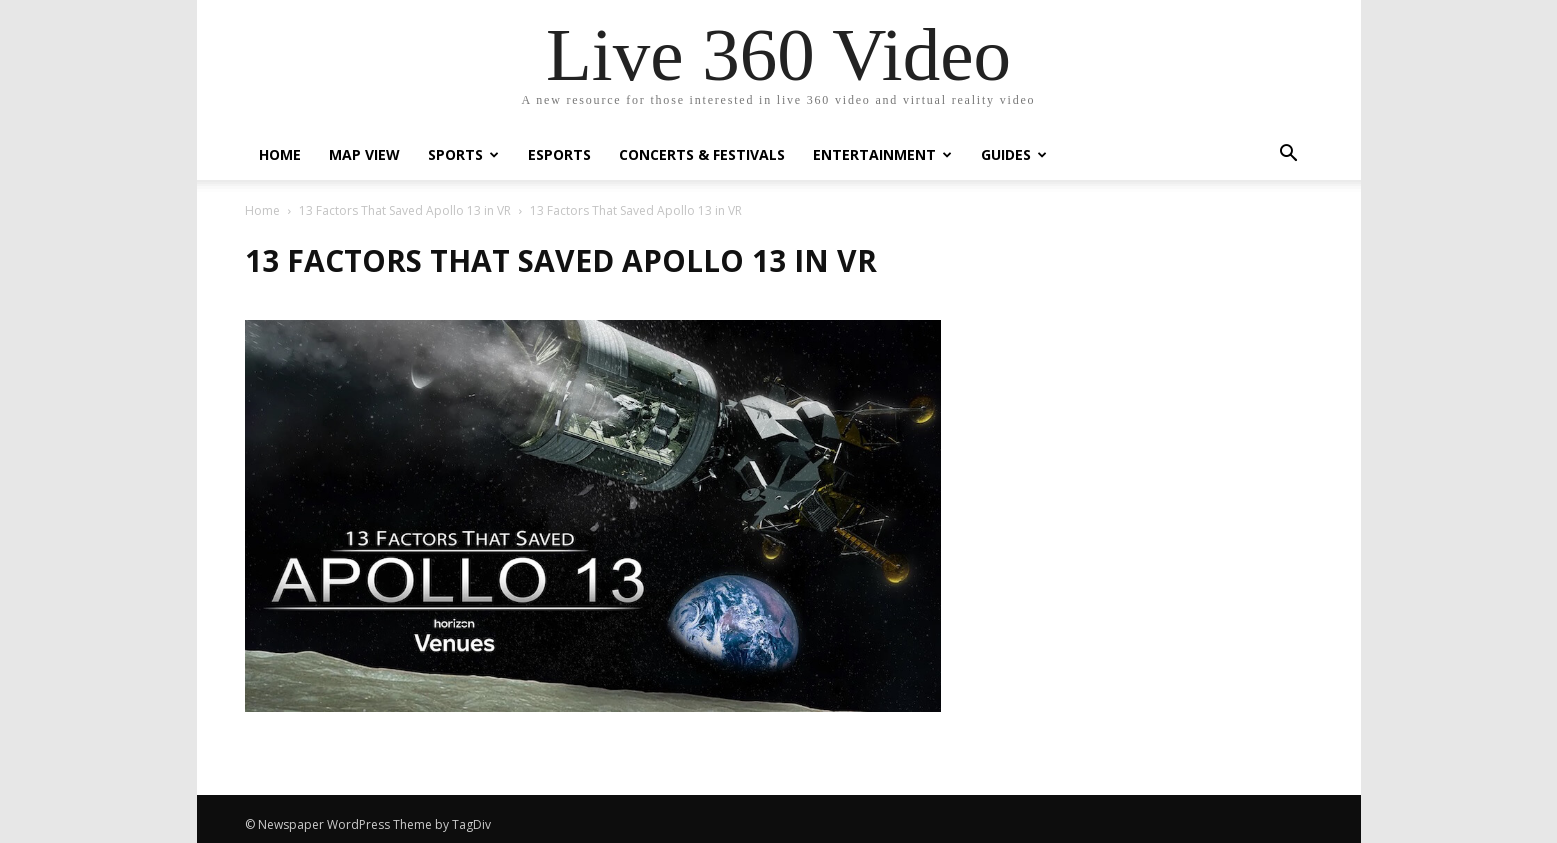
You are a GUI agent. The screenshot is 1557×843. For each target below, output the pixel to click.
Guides (1014, 154)
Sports (463, 154)
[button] (1289, 155)
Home (280, 154)
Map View (364, 154)
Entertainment (882, 154)
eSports (559, 154)
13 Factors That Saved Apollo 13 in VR (405, 210)
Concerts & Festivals (702, 154)
